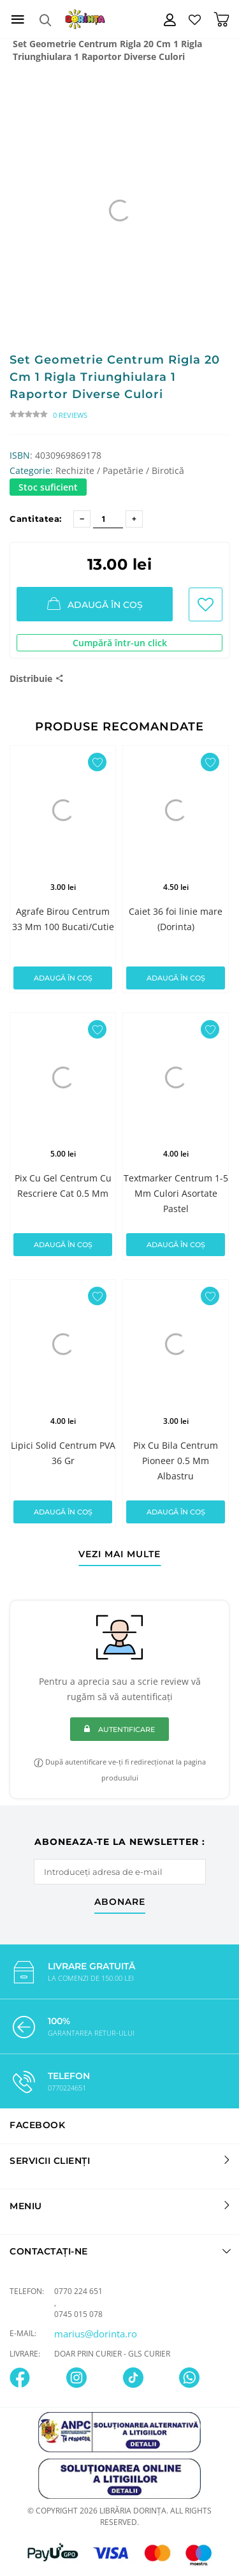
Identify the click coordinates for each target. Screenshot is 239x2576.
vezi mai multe (119, 1555)
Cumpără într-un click (120, 643)
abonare (119, 1902)
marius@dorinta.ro (95, 2333)
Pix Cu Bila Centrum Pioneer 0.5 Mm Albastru (175, 1460)
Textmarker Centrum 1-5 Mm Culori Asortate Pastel (176, 1193)
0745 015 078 (78, 2314)
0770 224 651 (78, 2291)
